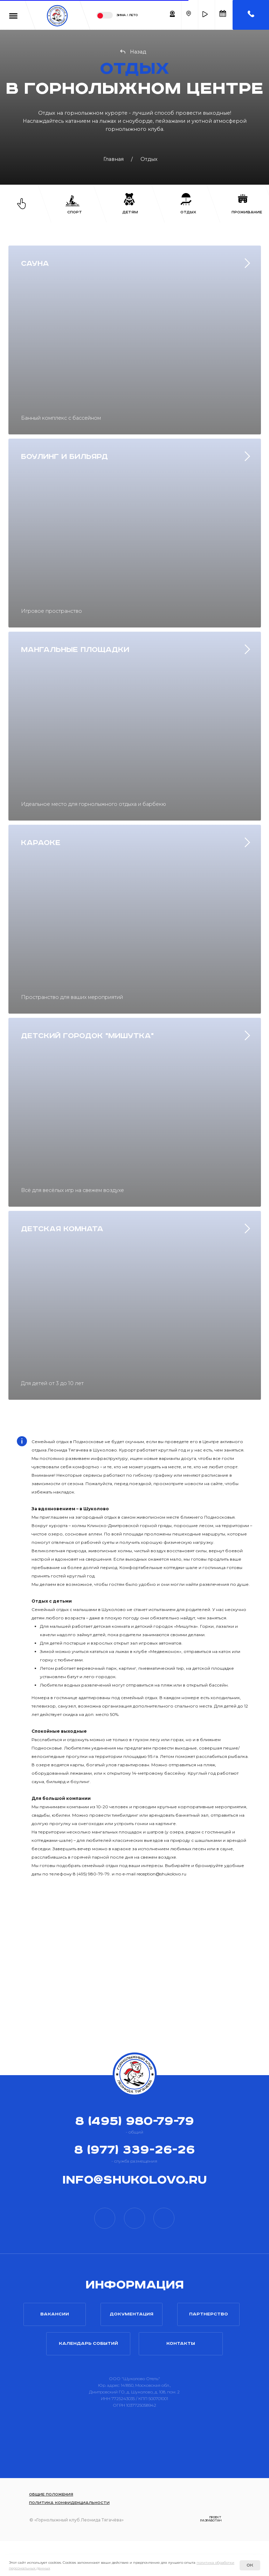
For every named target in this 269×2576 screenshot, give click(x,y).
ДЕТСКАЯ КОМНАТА (62, 1229)
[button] (204, 14)
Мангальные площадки (75, 650)
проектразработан (210, 2519)
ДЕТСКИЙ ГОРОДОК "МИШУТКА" (87, 1036)
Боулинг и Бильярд (64, 457)
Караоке (41, 843)
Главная (113, 159)
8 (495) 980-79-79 (134, 2121)
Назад (138, 52)
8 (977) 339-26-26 (134, 2150)
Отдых (149, 159)
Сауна (35, 264)
